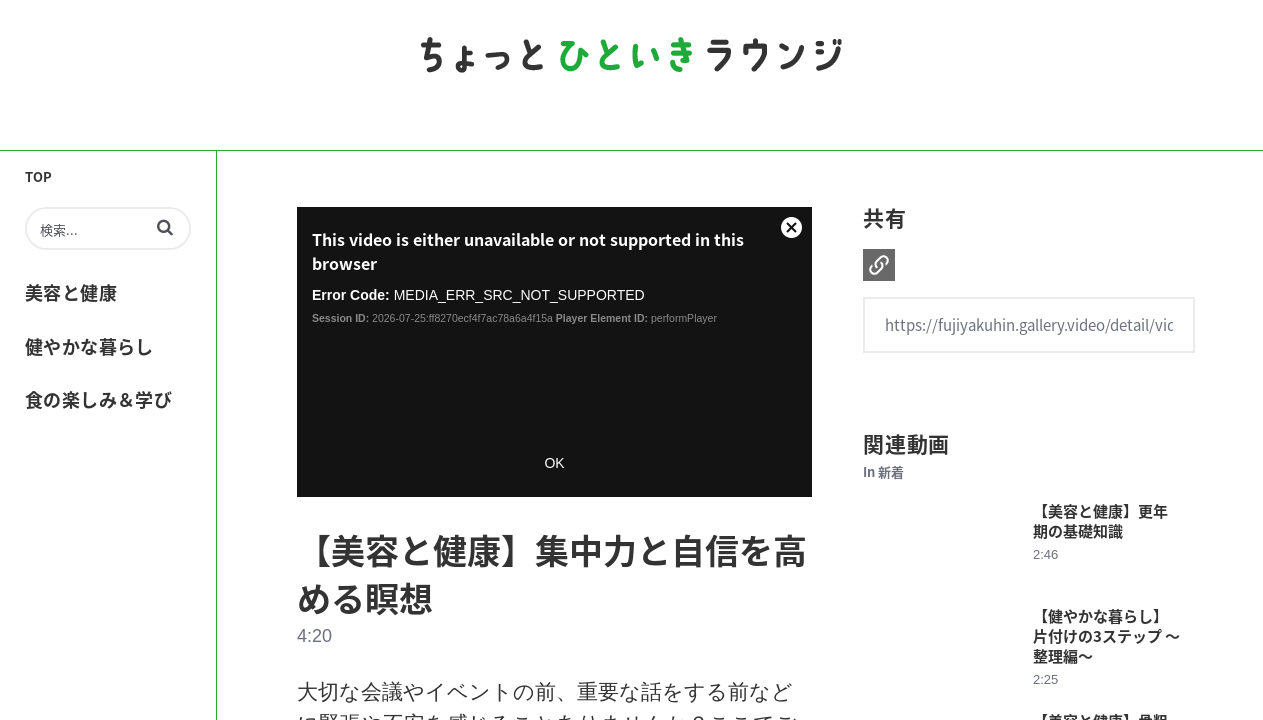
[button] (165, 227)
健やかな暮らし (89, 346)
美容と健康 (71, 292)
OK (554, 463)
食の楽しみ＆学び (98, 399)
